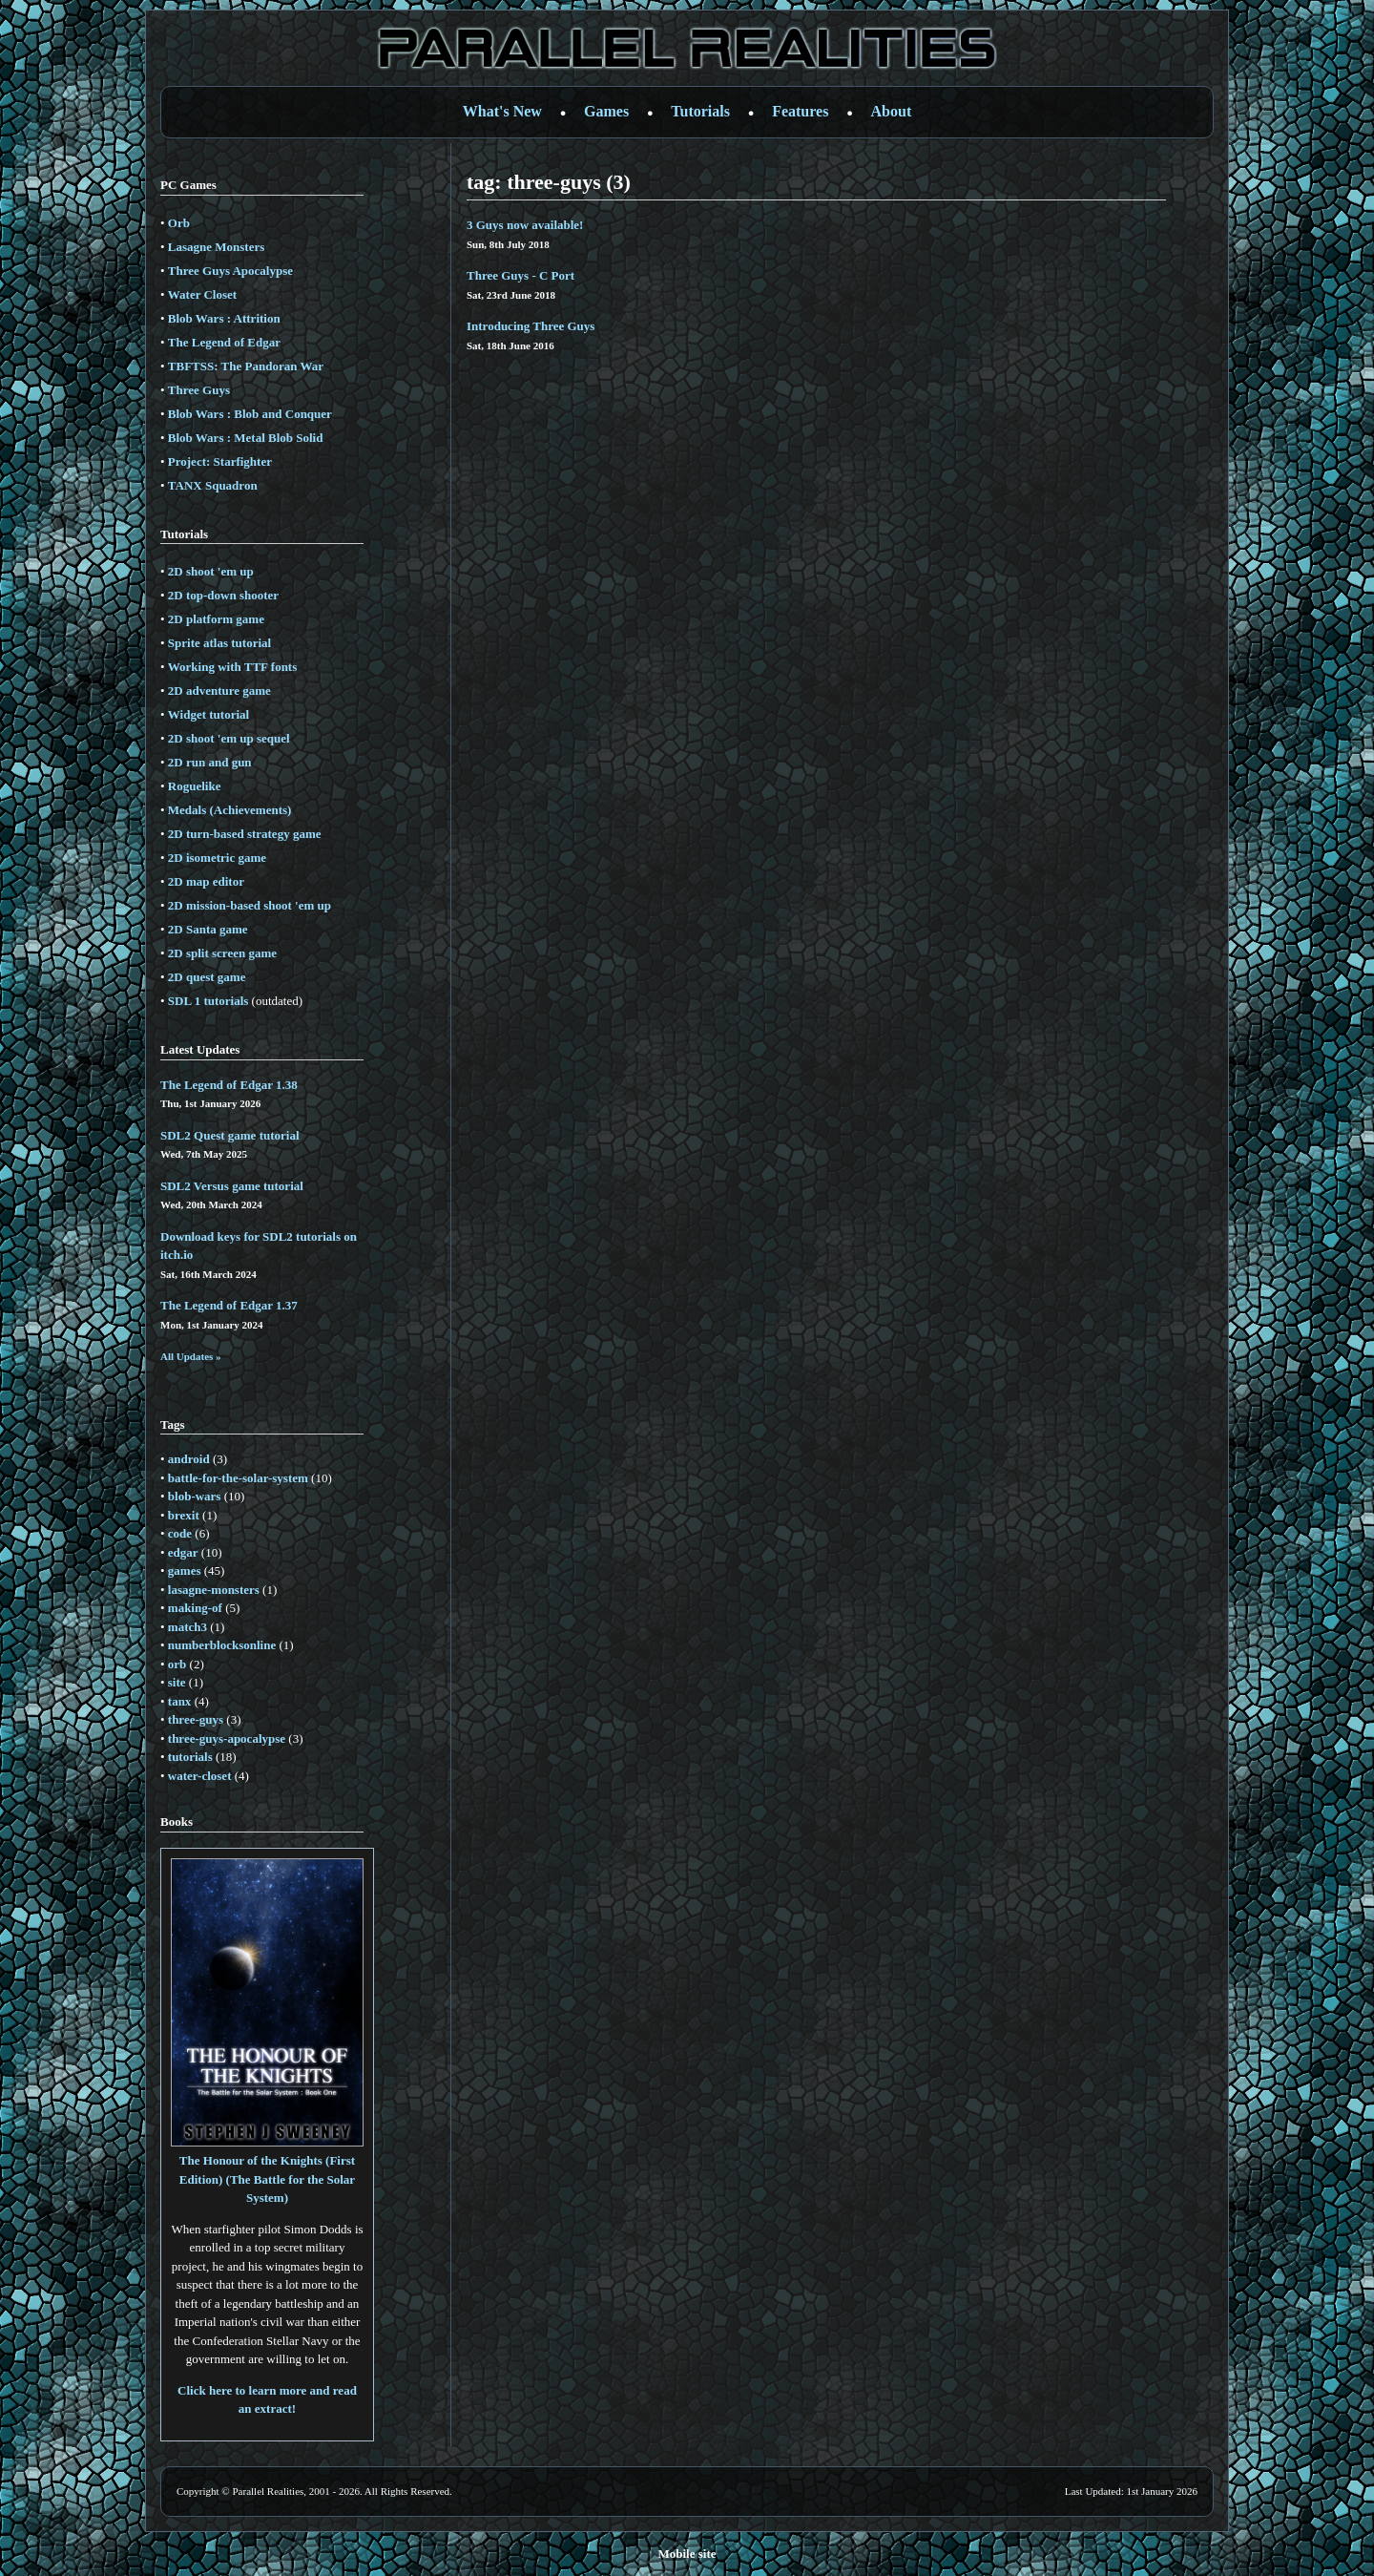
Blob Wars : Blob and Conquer (250, 414)
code (180, 1533)
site (177, 1682)
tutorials (190, 1756)
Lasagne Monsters (216, 247)
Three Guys (199, 390)
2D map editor (206, 881)
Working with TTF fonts (232, 667)
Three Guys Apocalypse (230, 270)
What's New (502, 111)
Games (606, 111)
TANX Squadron (213, 485)
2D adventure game (219, 690)
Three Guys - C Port (520, 275)
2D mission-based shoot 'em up (249, 905)
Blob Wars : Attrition (224, 318)
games (184, 1570)
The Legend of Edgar (224, 342)
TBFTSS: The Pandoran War (245, 366)
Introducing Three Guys (530, 326)
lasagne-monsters (214, 1589)
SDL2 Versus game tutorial (231, 1186)
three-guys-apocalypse (226, 1738)
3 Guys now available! (525, 225)
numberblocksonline (222, 1645)
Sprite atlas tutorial (219, 643)
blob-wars (194, 1496)
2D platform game (216, 619)
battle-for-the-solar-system (238, 1478)
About (891, 111)
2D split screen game (222, 953)
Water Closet (202, 294)
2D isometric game (217, 857)
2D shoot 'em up (211, 571)
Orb (179, 223)
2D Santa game (208, 929)
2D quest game (207, 977)
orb (177, 1664)
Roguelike (194, 786)
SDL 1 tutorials (208, 1001)
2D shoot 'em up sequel (229, 738)
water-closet (200, 1776)
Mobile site (686, 2553)
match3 (187, 1627)
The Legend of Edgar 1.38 (229, 1085)
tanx (180, 1701)
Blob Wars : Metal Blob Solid (245, 437)
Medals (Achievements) (230, 810)
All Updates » (190, 1356)
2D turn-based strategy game (245, 834)
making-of (195, 1608)
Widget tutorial (208, 714)
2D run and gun (210, 762)
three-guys (195, 1719)
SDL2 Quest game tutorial (230, 1135)
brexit (183, 1515)
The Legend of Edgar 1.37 (229, 1305)
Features (800, 111)
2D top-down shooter (223, 595)
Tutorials (700, 111)
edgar (183, 1552)
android (189, 1459)
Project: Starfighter (220, 461)
